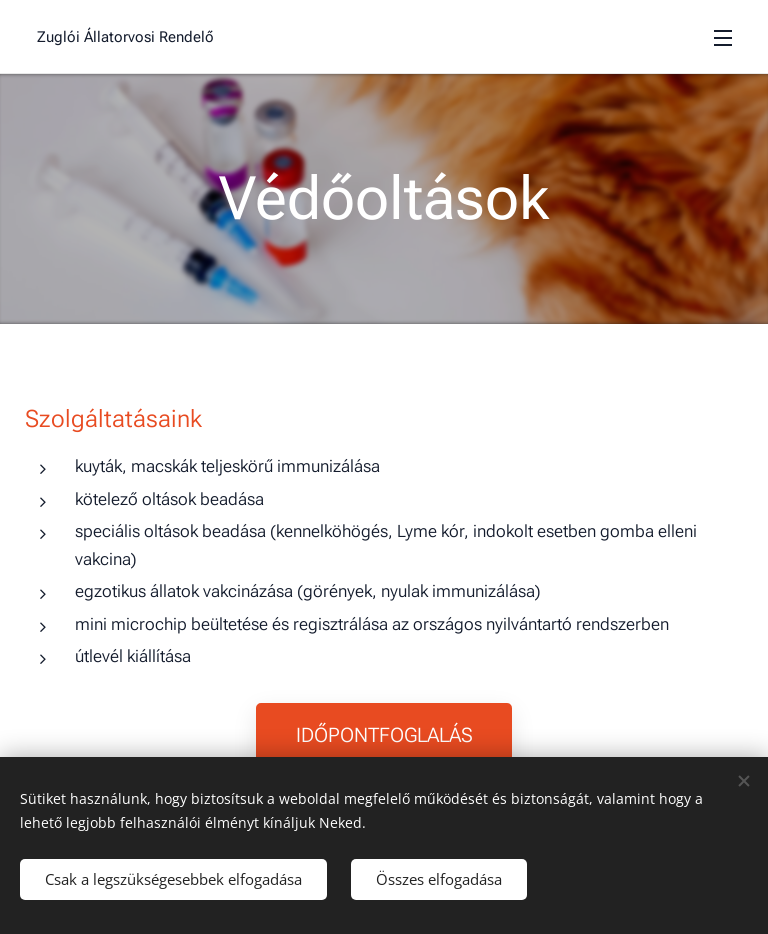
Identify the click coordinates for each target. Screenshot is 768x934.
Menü (723, 38)
